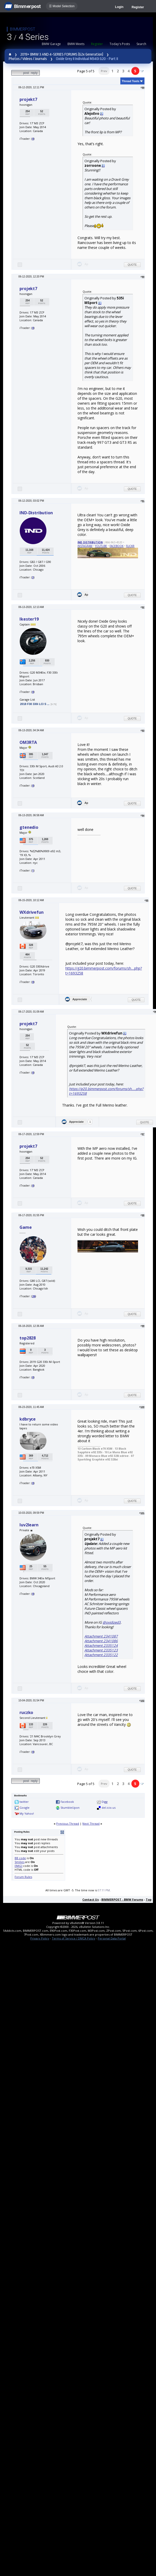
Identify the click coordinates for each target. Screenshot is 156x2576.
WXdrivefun (31, 912)
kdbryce (28, 1419)
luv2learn (29, 1525)
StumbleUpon (70, 1807)
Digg (105, 1802)
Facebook (67, 1802)
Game (26, 1227)
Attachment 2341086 (101, 1641)
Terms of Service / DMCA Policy (73, 1938)
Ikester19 (29, 619)
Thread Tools (130, 81)
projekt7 (28, 99)
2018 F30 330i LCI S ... (34, 704)
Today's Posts (120, 44)
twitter (24, 1802)
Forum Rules (23, 1877)
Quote (132, 264)
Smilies (19, 1862)
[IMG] (18, 1866)
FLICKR (130, 546)
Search (141, 44)
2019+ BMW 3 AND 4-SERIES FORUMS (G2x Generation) (61, 54)
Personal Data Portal (112, 1938)
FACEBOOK (116, 546)
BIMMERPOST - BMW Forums (122, 1899)
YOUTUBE (101, 546)
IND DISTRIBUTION (90, 542)
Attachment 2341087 (101, 1636)
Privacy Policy (39, 1938)
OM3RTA (28, 742)
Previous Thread (67, 1823)
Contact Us (90, 1899)
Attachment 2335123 (101, 1650)
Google (25, 1807)
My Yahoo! (27, 1813)
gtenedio (29, 827)
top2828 (28, 1338)
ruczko (26, 1712)
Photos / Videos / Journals (28, 59)
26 (33, 1296)
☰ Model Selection (62, 6)
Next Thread (91, 1823)
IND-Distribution (36, 513)
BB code (20, 1858)
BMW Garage (51, 44)
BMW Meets (75, 44)
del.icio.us (108, 1807)
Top (148, 1899)
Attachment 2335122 (101, 1654)
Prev (104, 71)
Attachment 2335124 (101, 1645)
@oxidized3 (112, 1622)
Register (138, 7)
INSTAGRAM (84, 546)
